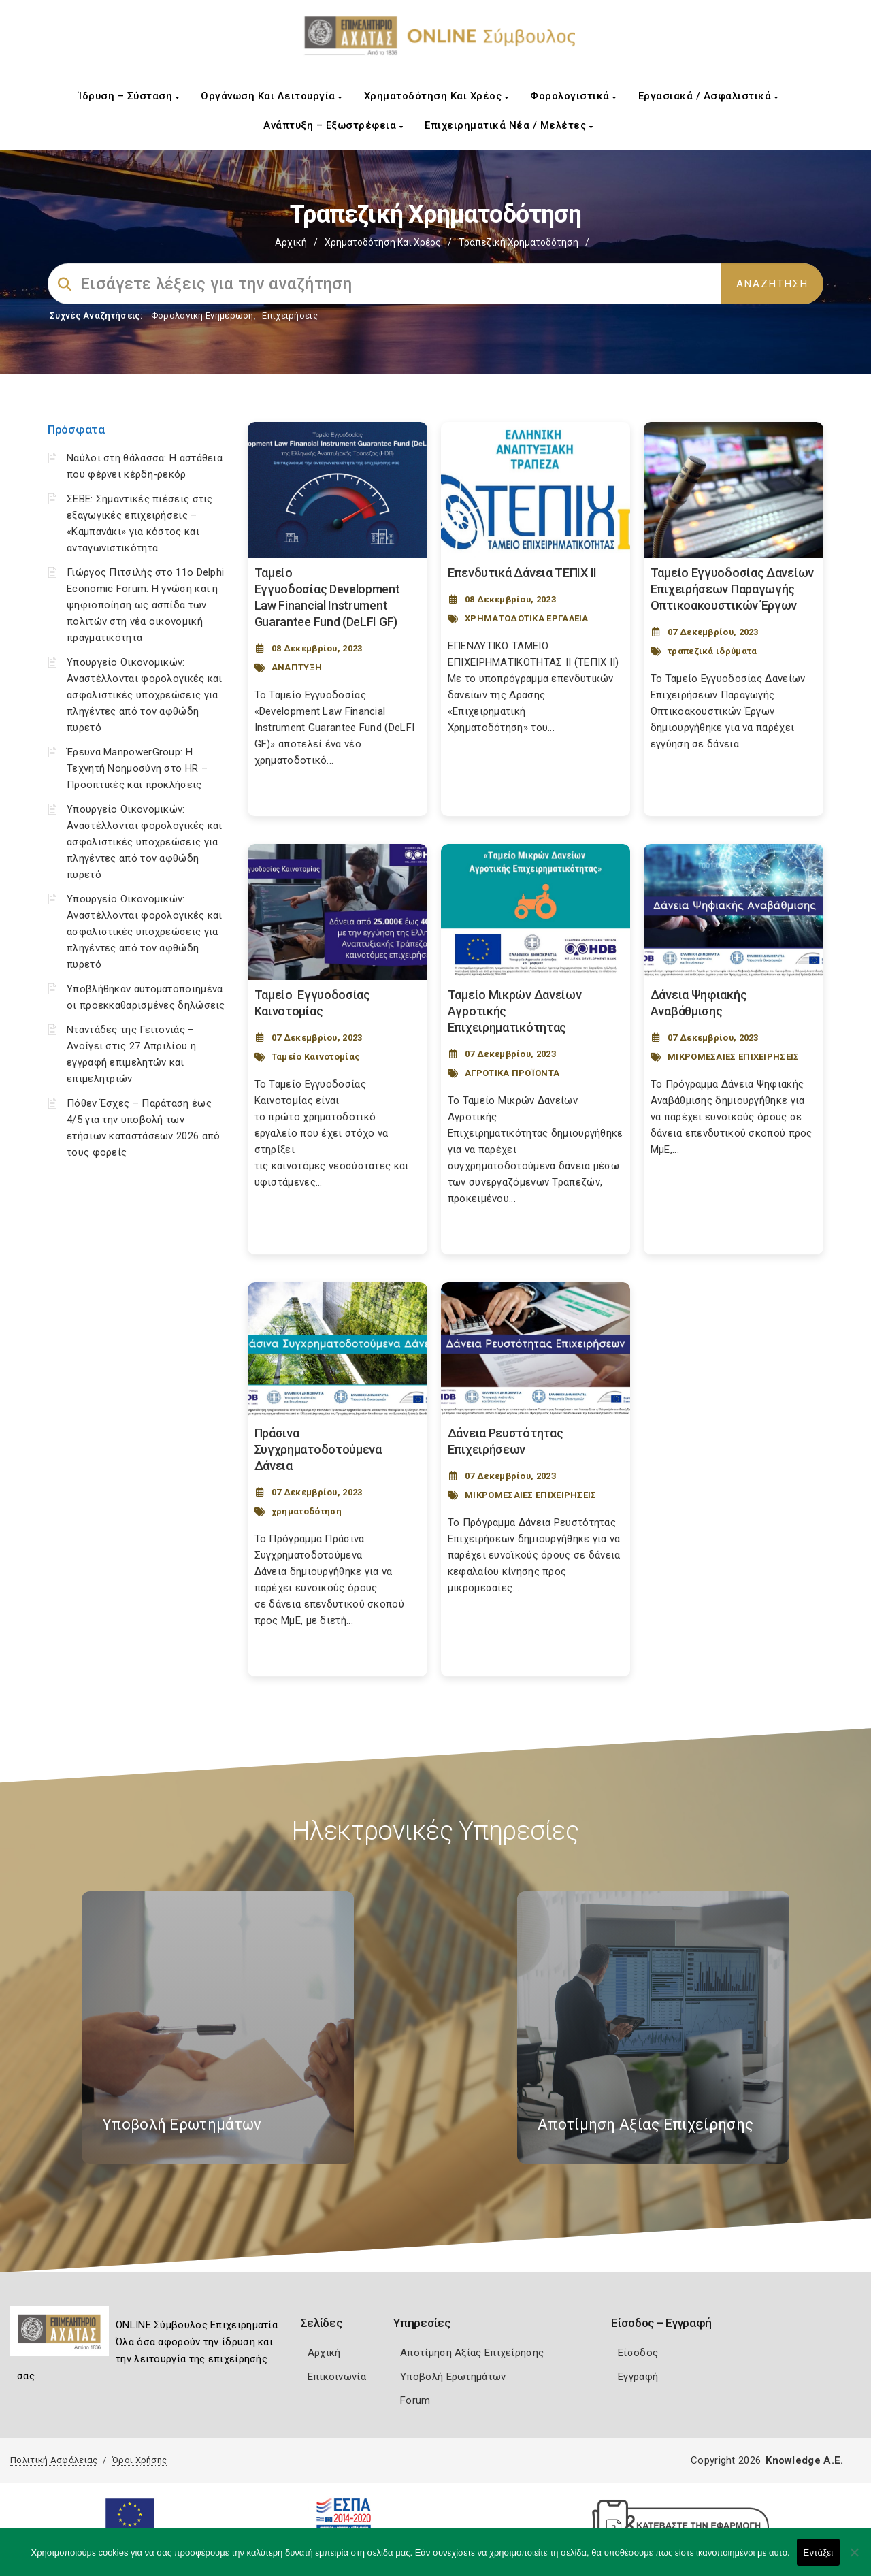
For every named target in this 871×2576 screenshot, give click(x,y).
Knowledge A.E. (804, 2460)
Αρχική (291, 242)
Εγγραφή (638, 2376)
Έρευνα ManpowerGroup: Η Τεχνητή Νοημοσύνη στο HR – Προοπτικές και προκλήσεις (137, 768)
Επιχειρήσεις (290, 315)
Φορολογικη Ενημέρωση (202, 315)
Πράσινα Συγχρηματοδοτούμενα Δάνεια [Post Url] (318, 1449)
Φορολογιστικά (573, 96)
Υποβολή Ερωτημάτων (453, 2376)
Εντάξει (819, 2552)
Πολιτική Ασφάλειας (53, 2460)
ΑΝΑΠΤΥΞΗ (297, 667)
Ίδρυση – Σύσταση (128, 96)
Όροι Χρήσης (139, 2460)
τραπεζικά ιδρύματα (712, 651)
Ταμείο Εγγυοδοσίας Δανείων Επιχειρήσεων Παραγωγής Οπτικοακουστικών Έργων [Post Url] (732, 589)
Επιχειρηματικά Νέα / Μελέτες (509, 125)
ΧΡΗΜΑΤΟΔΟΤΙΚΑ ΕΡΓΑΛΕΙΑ (527, 618)
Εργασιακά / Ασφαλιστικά (708, 96)
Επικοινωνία (337, 2376)
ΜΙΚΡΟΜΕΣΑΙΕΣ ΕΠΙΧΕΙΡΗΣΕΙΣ (734, 1056)
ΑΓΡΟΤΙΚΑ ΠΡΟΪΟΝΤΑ (512, 1073)
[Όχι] (854, 2559)
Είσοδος (638, 2353)
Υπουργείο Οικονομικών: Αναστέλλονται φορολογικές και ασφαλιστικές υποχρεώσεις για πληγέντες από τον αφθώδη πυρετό (145, 695)
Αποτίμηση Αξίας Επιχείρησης (472, 2353)
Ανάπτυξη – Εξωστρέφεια (333, 125)
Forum (415, 2400)
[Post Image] (337, 490)
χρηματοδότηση (307, 1511)
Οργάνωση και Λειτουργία (271, 96)
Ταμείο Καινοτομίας (316, 1056)
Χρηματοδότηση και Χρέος (436, 96)
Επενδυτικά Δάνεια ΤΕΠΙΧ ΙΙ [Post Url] (522, 573)
